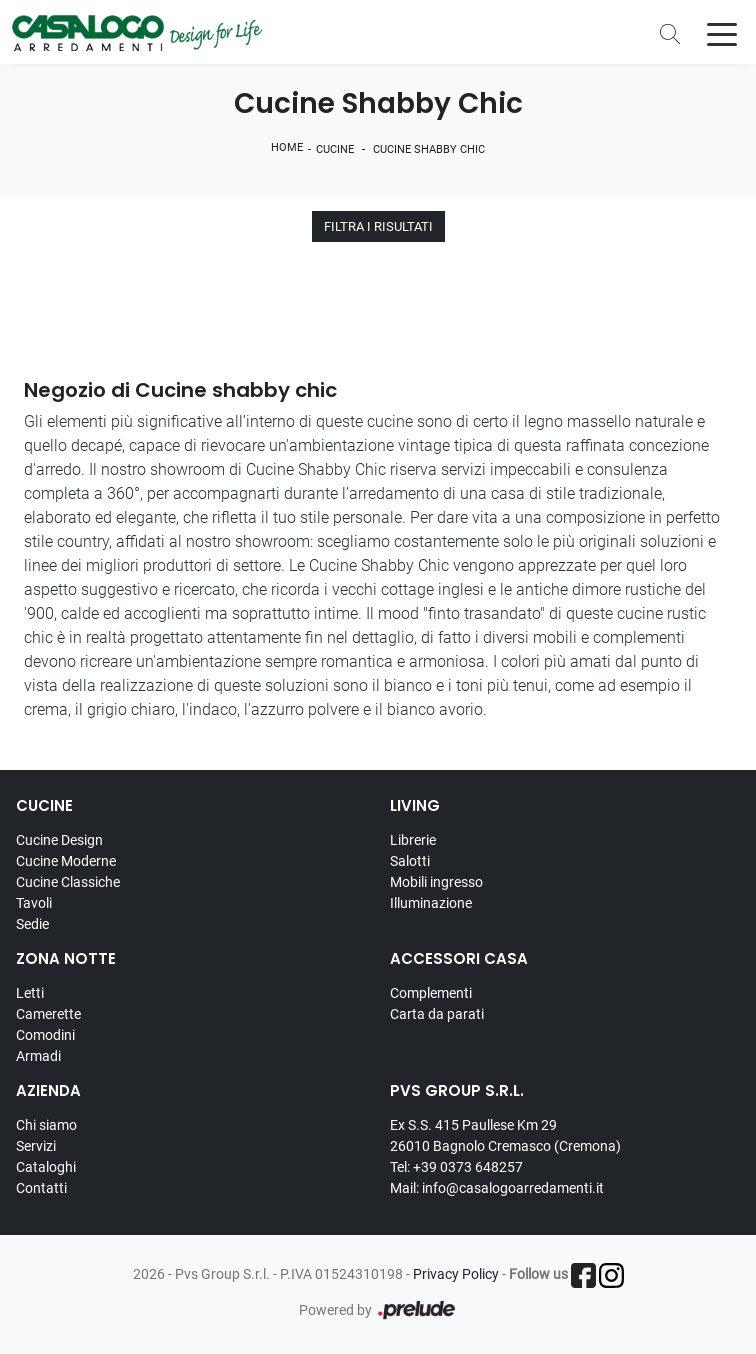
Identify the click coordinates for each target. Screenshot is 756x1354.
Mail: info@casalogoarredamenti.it (497, 1188)
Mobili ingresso (436, 882)
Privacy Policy (456, 1274)
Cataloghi (46, 1167)
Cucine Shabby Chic (429, 149)
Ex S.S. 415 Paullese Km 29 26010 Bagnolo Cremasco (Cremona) (505, 1135)
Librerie (413, 840)
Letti (30, 993)
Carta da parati (437, 1014)
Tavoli (34, 903)
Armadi (38, 1056)
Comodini (45, 1035)
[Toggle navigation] (722, 33)
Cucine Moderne (66, 861)
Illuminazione (431, 903)
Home (287, 147)
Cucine (335, 149)
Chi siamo (46, 1125)
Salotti (410, 861)
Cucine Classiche (68, 882)
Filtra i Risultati (378, 226)
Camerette (48, 1014)
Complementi (431, 993)
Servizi (36, 1146)
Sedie (32, 924)
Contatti (41, 1188)
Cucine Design (59, 840)
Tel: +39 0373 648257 (456, 1167)
